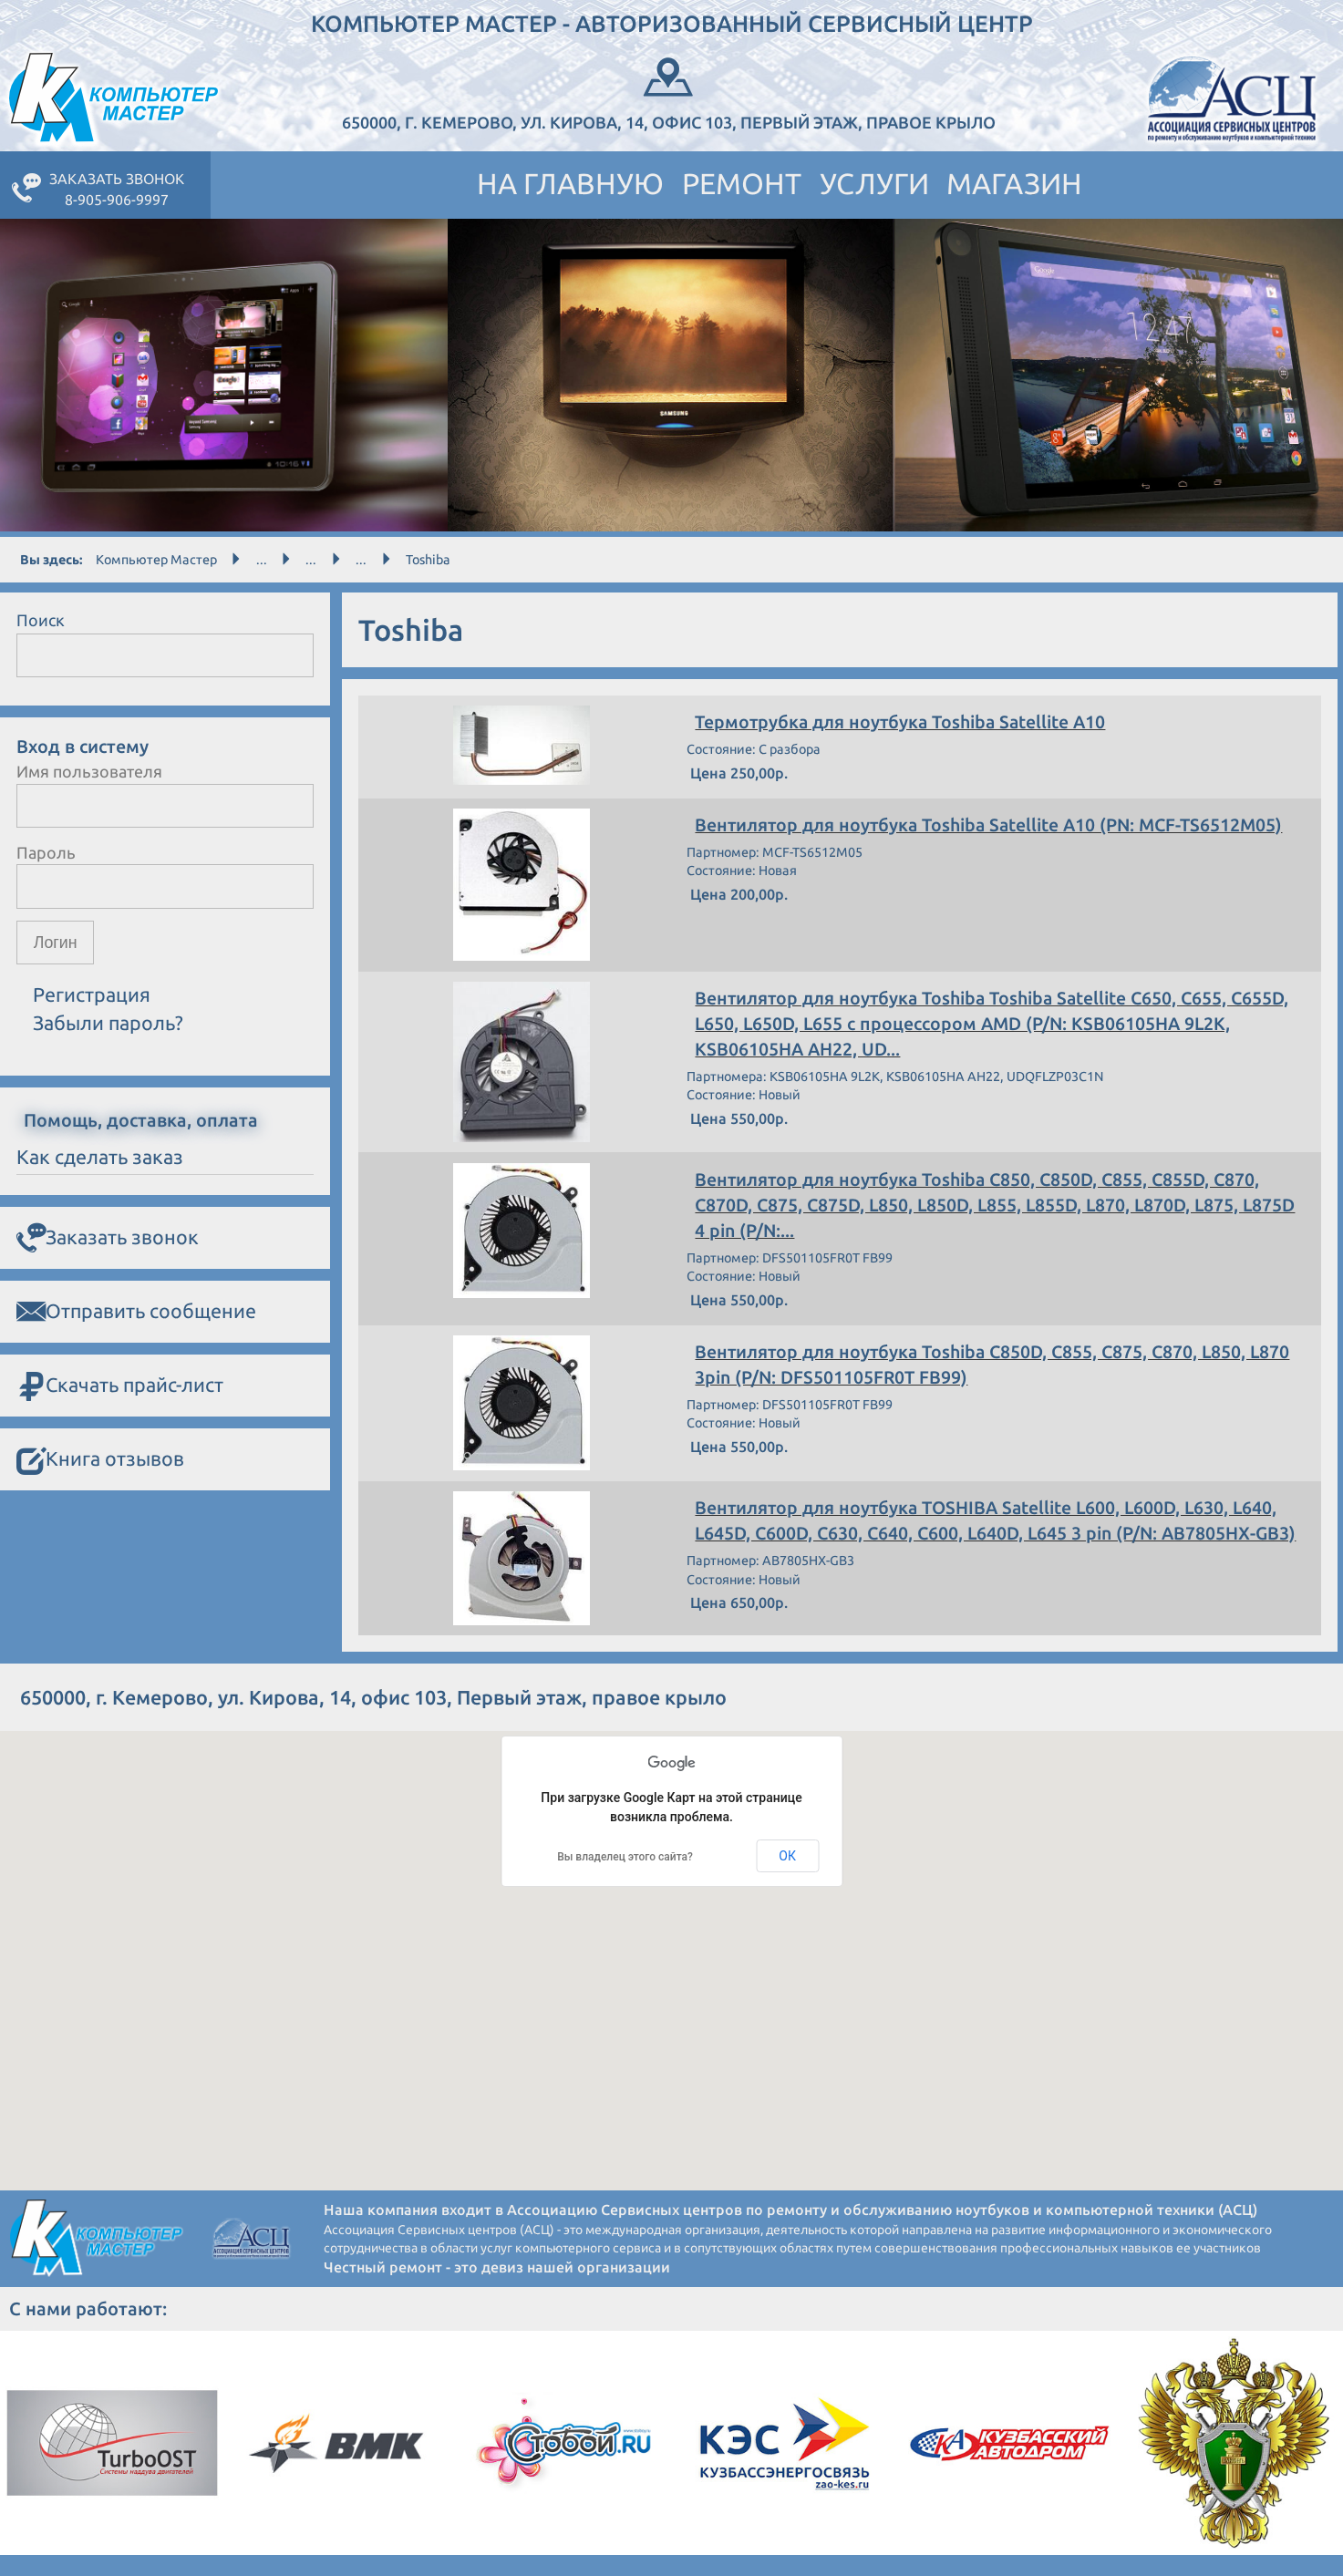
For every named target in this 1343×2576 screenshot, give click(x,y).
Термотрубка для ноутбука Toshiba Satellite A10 (905, 723)
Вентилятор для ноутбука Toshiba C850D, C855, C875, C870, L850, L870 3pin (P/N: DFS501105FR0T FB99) (976, 1367)
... (261, 559)
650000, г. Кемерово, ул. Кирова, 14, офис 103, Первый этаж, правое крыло (669, 91)
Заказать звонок (107, 1237)
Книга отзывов (100, 1460)
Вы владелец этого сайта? (625, 1876)
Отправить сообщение (136, 1311)
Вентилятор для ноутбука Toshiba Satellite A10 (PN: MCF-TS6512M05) (994, 827)
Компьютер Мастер (156, 559)
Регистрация (91, 994)
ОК (787, 1876)
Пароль (46, 852)
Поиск (40, 620)
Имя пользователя (89, 771)
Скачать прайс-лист (119, 1386)
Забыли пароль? (108, 1023)
